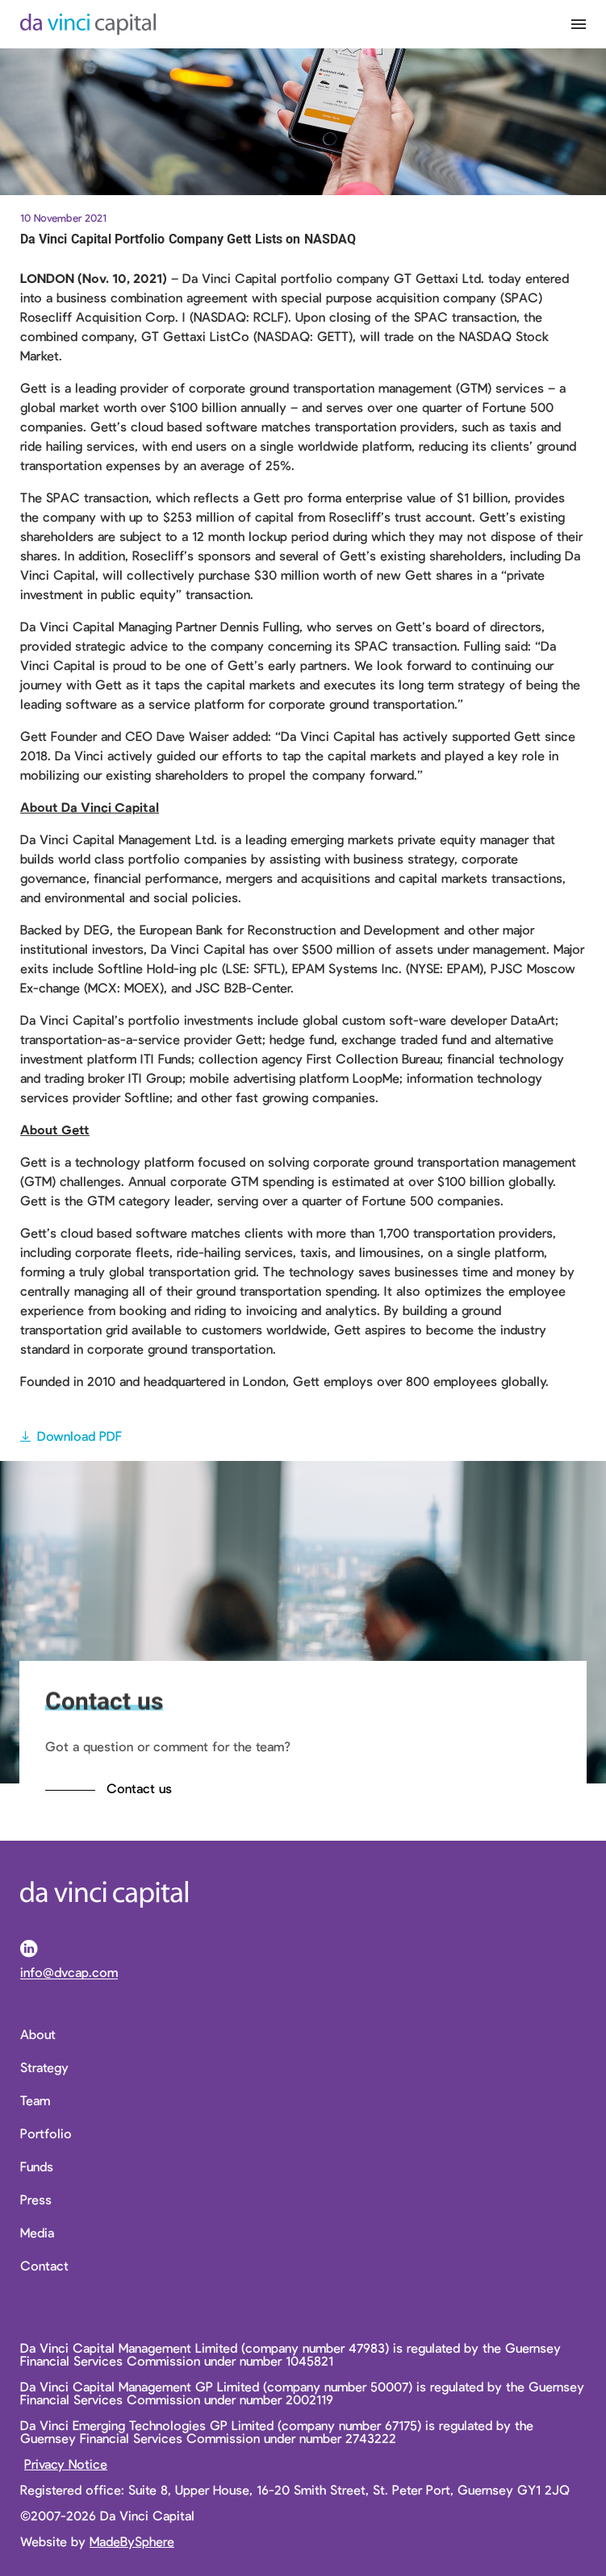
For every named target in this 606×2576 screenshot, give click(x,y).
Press (36, 2199)
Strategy (44, 2067)
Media (37, 2232)
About (38, 2034)
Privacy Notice (65, 2463)
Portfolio (46, 2133)
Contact (44, 2265)
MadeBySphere (132, 2541)
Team (35, 2100)
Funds (36, 2166)
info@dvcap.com (69, 1972)
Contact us (139, 1788)
